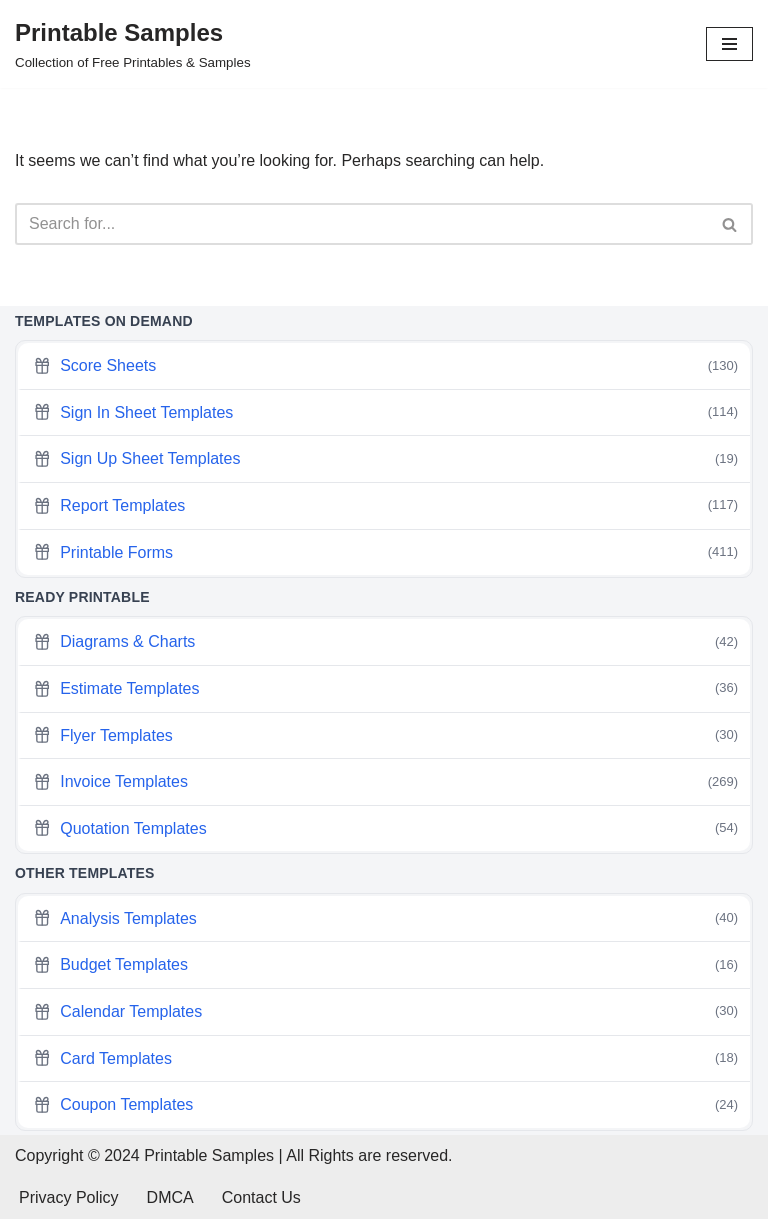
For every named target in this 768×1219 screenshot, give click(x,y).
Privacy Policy (69, 1197)
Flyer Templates (385, 735)
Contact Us (261, 1197)
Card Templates (385, 1058)
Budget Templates (385, 965)
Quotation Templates (385, 828)
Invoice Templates (385, 782)
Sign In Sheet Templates (385, 412)
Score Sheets (385, 366)
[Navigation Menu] (729, 44)
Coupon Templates (385, 1105)
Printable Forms (385, 552)
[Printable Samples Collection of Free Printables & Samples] (133, 44)
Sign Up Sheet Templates (385, 459)
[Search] (361, 224)
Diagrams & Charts (385, 642)
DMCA (170, 1197)
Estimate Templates (385, 688)
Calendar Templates (385, 1011)
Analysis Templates (385, 918)
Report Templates (385, 505)
